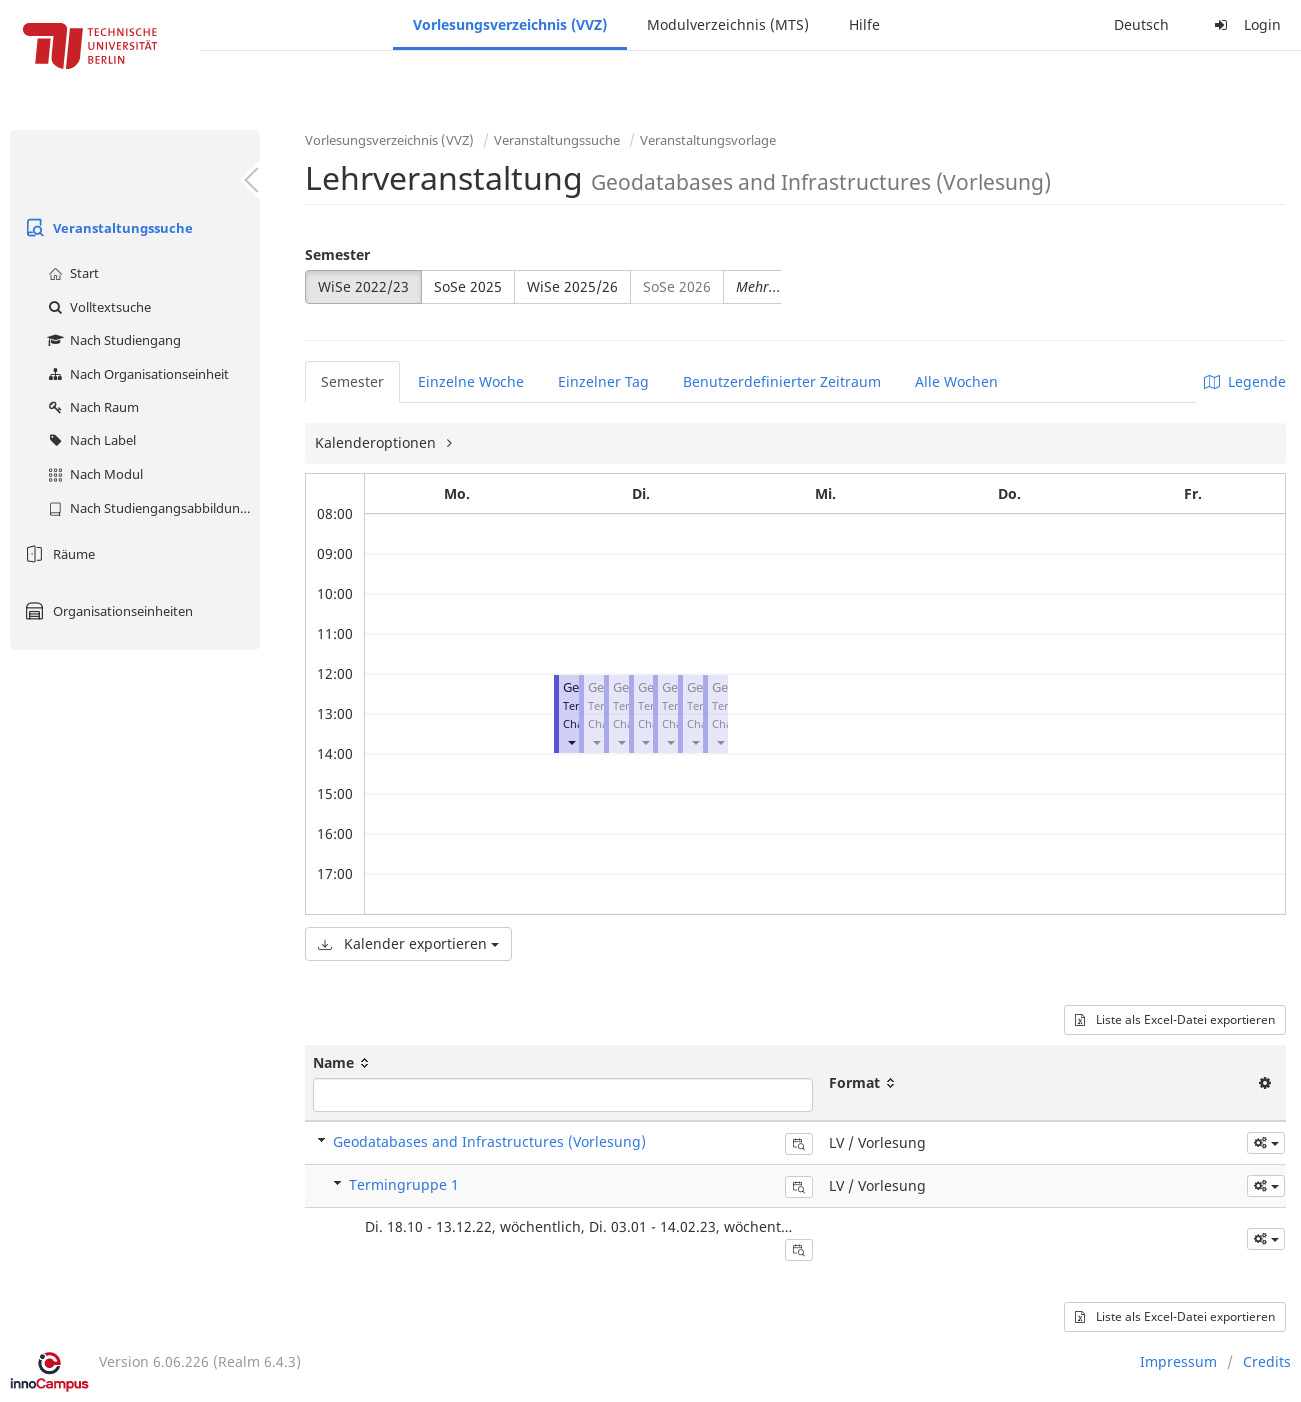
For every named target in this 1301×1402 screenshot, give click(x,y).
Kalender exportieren (408, 943)
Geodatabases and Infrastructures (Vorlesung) (489, 1141)
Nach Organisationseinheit (136, 374)
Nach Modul (93, 474)
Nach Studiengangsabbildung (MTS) (151, 508)
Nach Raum (91, 407)
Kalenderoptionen (377, 442)
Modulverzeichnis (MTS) (728, 24)
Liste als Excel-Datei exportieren (1175, 1019)
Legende (1245, 381)
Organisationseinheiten (106, 611)
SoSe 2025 (468, 286)
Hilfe (864, 24)
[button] (571, 741)
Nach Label (89, 440)
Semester (337, 254)
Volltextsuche (97, 307)
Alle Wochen (956, 381)
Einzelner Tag (603, 381)
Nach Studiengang (112, 340)
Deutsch (1141, 24)
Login (1245, 24)
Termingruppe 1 (404, 1184)
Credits (1267, 1361)
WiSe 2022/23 (363, 286)
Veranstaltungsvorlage (708, 140)
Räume (57, 554)
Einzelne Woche (471, 381)
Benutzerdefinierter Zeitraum (782, 381)
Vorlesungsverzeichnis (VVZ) (510, 24)
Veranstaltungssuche (106, 228)
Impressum (1178, 1361)
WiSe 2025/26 (572, 286)
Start (71, 273)
